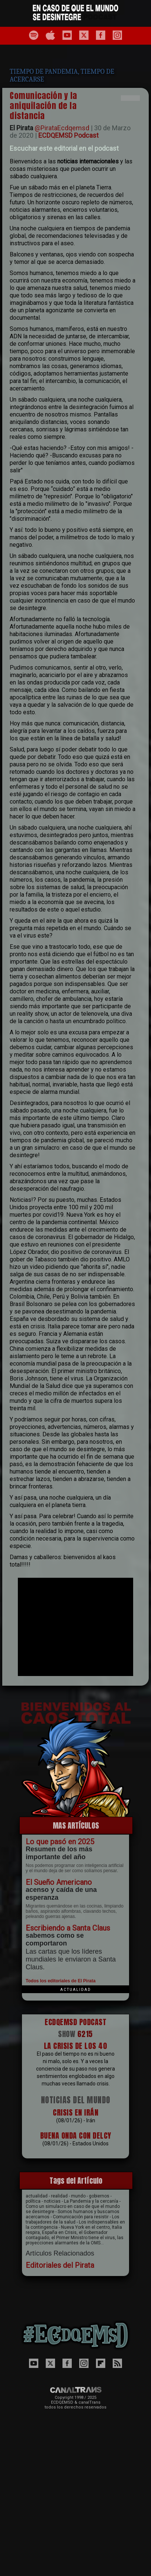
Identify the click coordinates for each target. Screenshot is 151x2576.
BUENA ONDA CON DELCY (75, 2135)
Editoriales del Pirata (60, 2265)
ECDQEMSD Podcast (68, 135)
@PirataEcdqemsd (62, 128)
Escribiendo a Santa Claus (68, 1928)
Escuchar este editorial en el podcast (64, 148)
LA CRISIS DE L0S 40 (75, 2046)
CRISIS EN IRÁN (75, 2112)
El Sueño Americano (59, 1882)
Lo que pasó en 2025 (60, 1841)
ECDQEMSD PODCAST (75, 2022)
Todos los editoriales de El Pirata (61, 1980)
